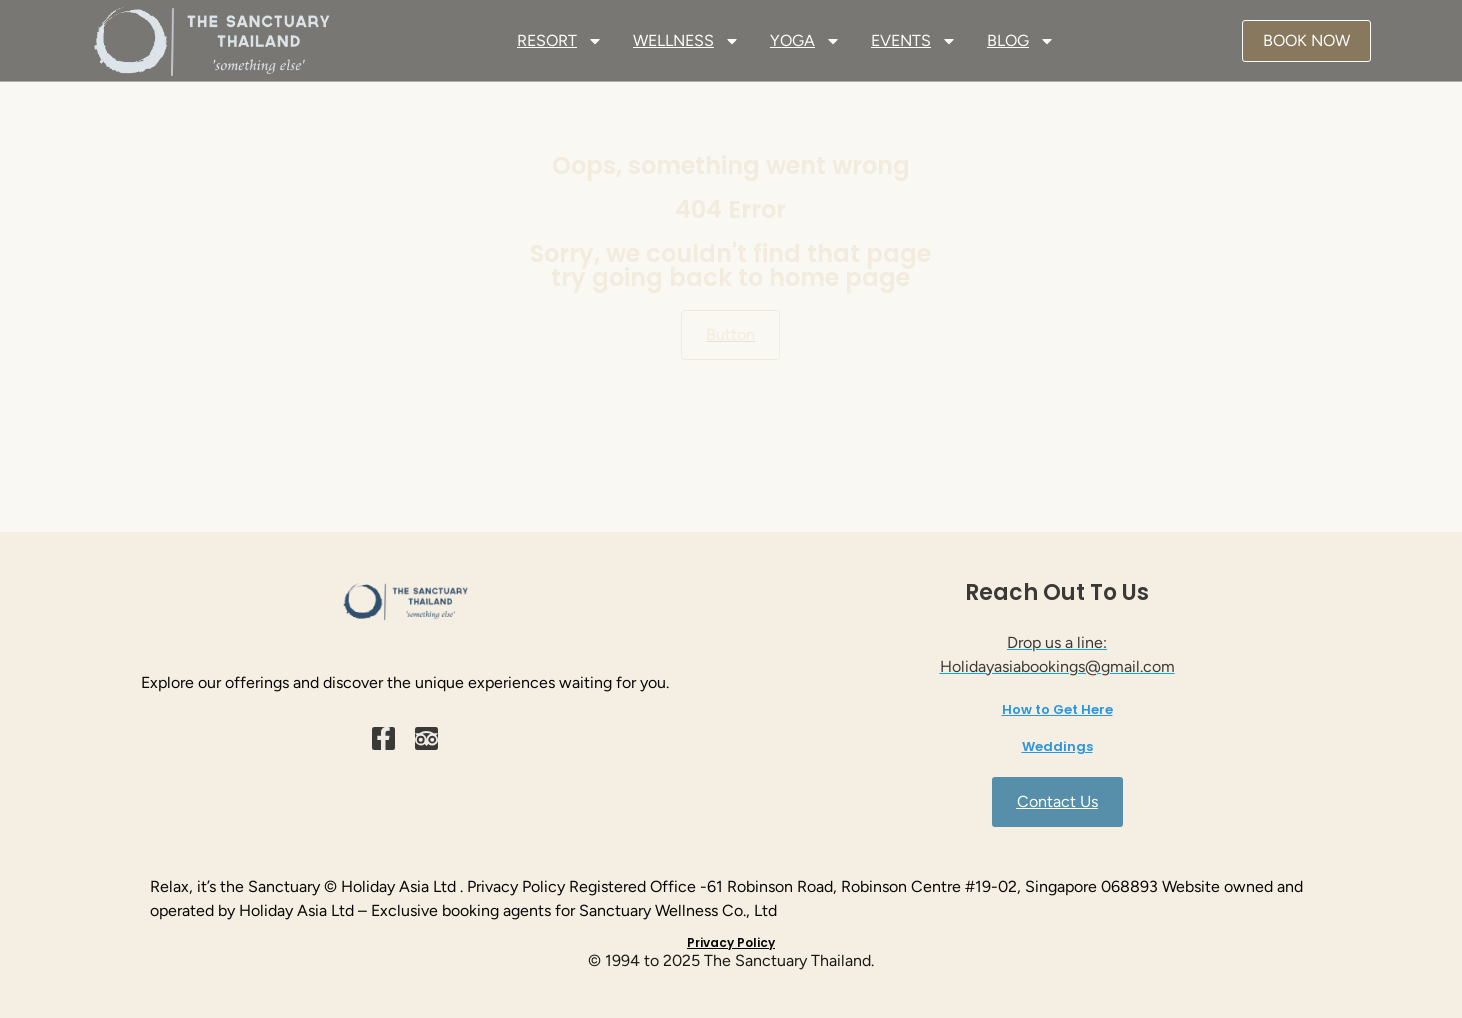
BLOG (1021, 41)
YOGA (805, 41)
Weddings (1057, 746)
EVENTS (914, 41)
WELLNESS (686, 41)
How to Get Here (1057, 709)
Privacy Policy (731, 942)
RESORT (560, 41)
